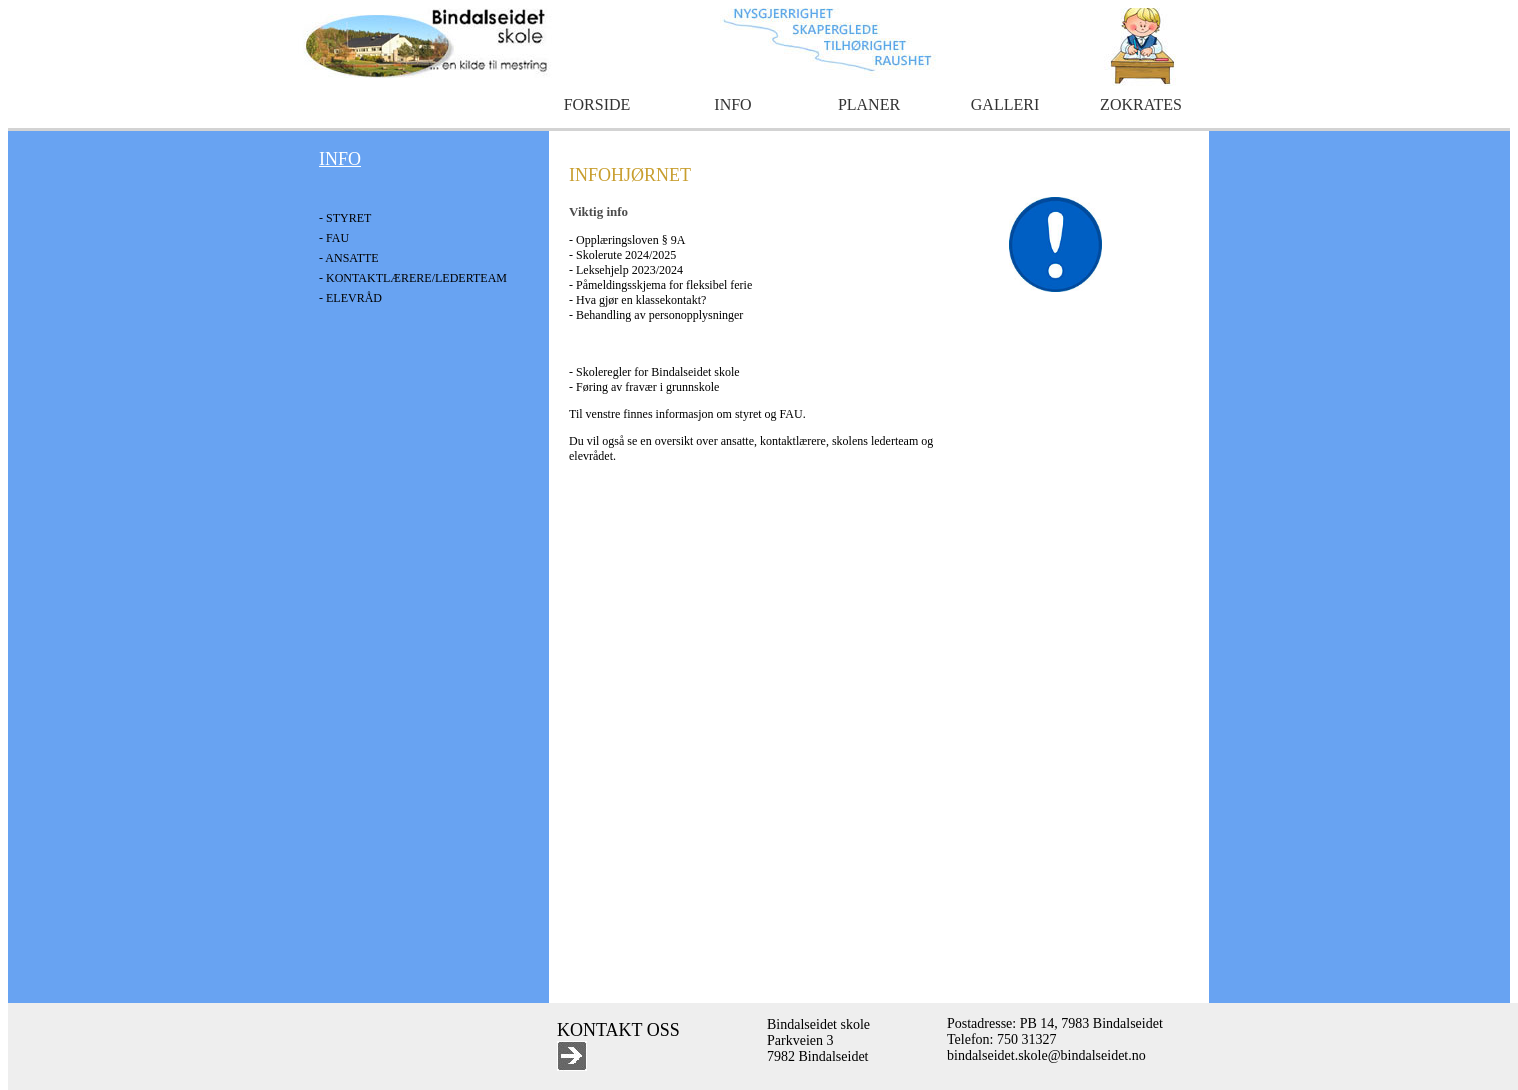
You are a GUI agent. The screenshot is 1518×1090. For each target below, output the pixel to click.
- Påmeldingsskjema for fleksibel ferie (660, 285)
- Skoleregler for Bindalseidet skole (654, 372)
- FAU (334, 238)
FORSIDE (597, 104)
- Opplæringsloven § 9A (627, 240)
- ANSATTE (349, 258)
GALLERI (1005, 104)
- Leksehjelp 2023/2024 (626, 270)
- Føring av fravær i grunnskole (644, 387)
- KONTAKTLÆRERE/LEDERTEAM (413, 278)
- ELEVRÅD (350, 298)
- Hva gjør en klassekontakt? (637, 300)
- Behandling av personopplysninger (656, 315)
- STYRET (345, 218)
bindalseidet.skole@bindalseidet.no (1046, 1055)
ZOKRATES (1141, 104)
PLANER (869, 104)
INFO (732, 104)
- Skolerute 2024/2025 (622, 255)
